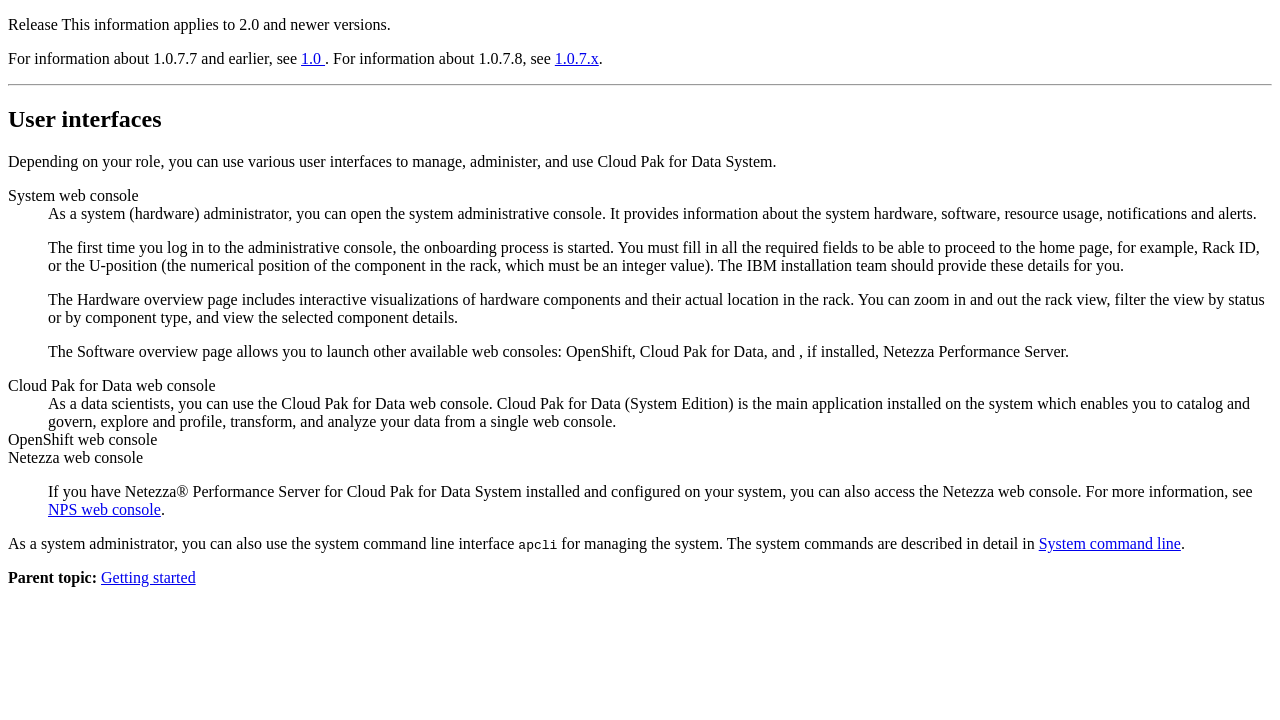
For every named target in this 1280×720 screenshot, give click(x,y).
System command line (1110, 543)
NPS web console (104, 509)
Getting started (148, 577)
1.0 (313, 58)
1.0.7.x (577, 58)
